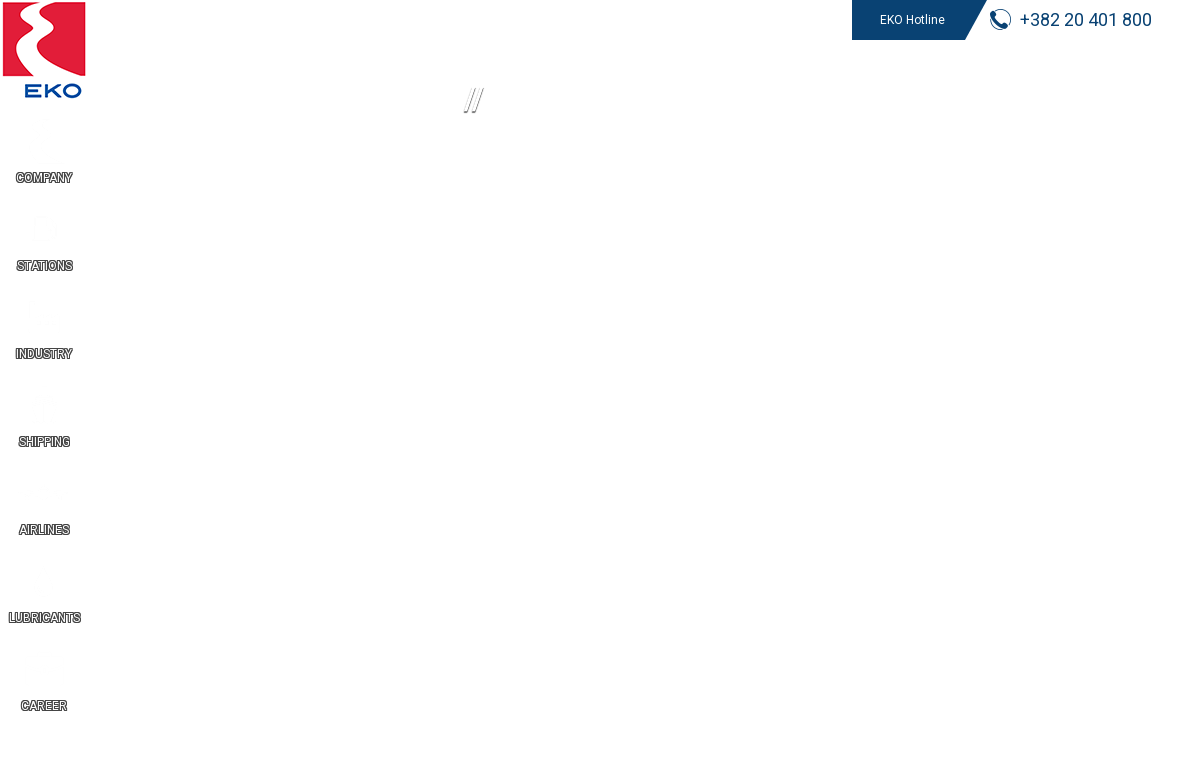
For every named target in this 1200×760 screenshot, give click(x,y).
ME (1180, 470)
